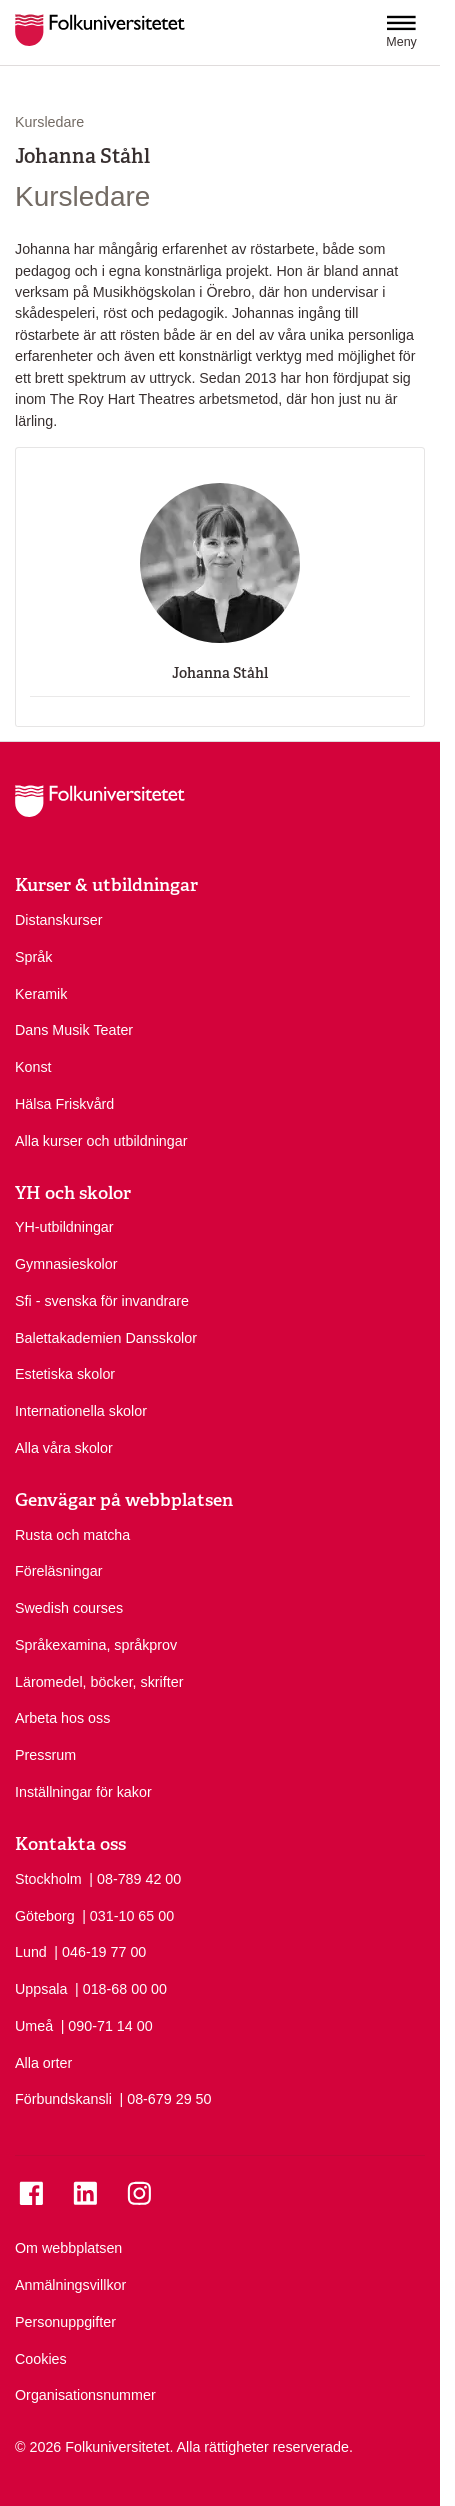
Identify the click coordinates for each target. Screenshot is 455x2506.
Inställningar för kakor (83, 1792)
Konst (33, 1067)
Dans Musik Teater (74, 1030)
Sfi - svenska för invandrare (102, 1301)
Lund (31, 1952)
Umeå (34, 2026)
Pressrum (45, 1755)
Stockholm (48, 1879)
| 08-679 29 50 (166, 2098)
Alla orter (43, 2063)
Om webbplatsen (68, 2248)
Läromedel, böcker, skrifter (99, 1682)
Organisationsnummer (85, 2395)
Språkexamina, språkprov (96, 1645)
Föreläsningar (58, 1571)
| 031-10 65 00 (128, 1915)
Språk (33, 957)
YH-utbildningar (64, 1227)
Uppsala (41, 1989)
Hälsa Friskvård (64, 1104)
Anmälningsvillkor (70, 2285)
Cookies (41, 2359)
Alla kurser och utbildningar (101, 1141)
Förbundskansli (63, 2099)
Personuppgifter (65, 2322)
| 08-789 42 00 (135, 1878)
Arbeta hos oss (62, 1718)
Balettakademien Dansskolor (106, 1338)
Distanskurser (58, 920)
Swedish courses (69, 1608)
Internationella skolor (81, 1411)
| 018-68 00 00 (121, 1988)
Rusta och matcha (72, 1535)
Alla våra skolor (64, 1448)
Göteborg (45, 1916)
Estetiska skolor (65, 1374)
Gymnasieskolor (66, 1264)
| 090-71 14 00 (107, 2025)
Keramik (41, 994)
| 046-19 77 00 (100, 1951)
